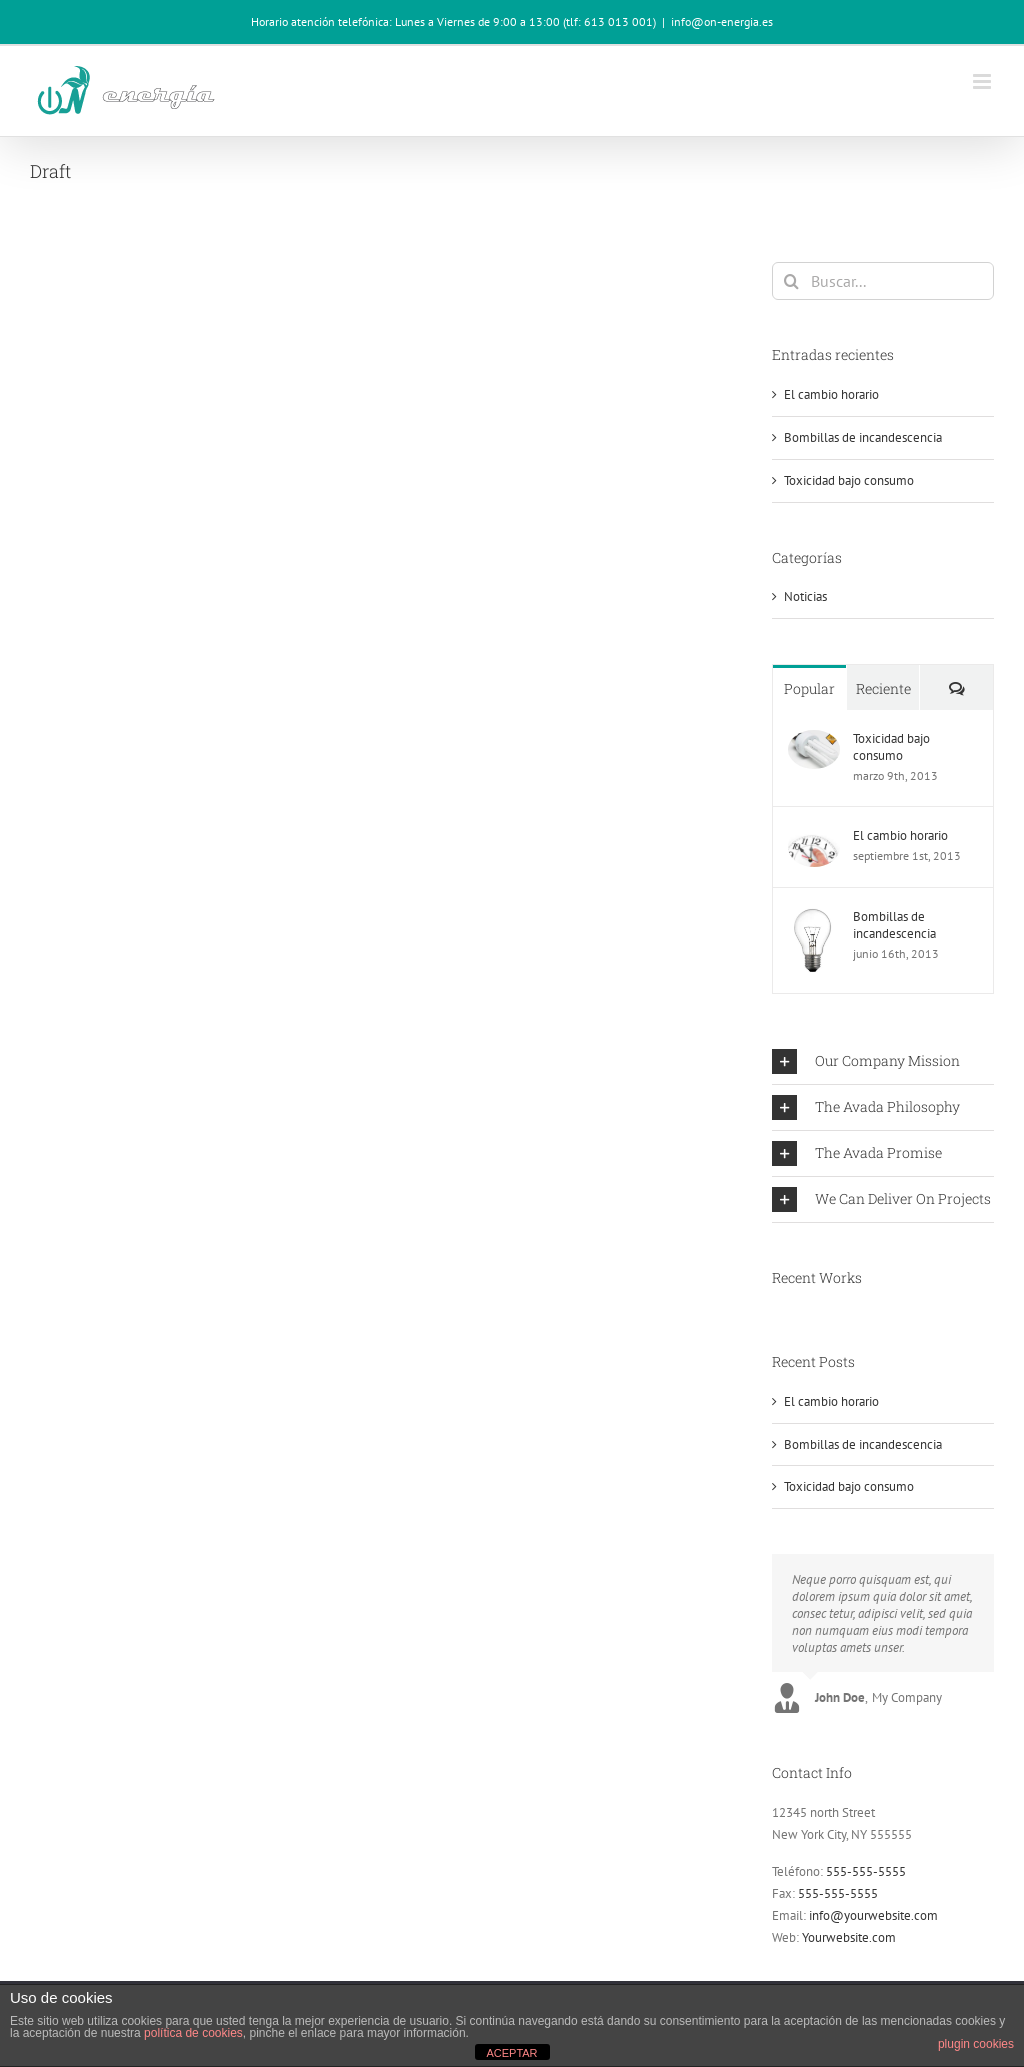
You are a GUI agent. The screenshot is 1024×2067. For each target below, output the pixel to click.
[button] (883, 1061)
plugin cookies (976, 2044)
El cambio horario (831, 394)
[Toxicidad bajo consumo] (814, 740)
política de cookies (193, 2033)
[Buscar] (791, 281)
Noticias (805, 596)
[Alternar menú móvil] (983, 81)
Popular (809, 688)
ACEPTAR (511, 2053)
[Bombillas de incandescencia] (812, 918)
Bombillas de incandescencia (863, 437)
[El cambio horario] (814, 837)
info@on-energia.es (722, 21)
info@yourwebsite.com (873, 1915)
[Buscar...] (883, 281)
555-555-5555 (866, 1871)
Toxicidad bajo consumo (849, 480)
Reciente (883, 688)
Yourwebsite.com (849, 1937)
